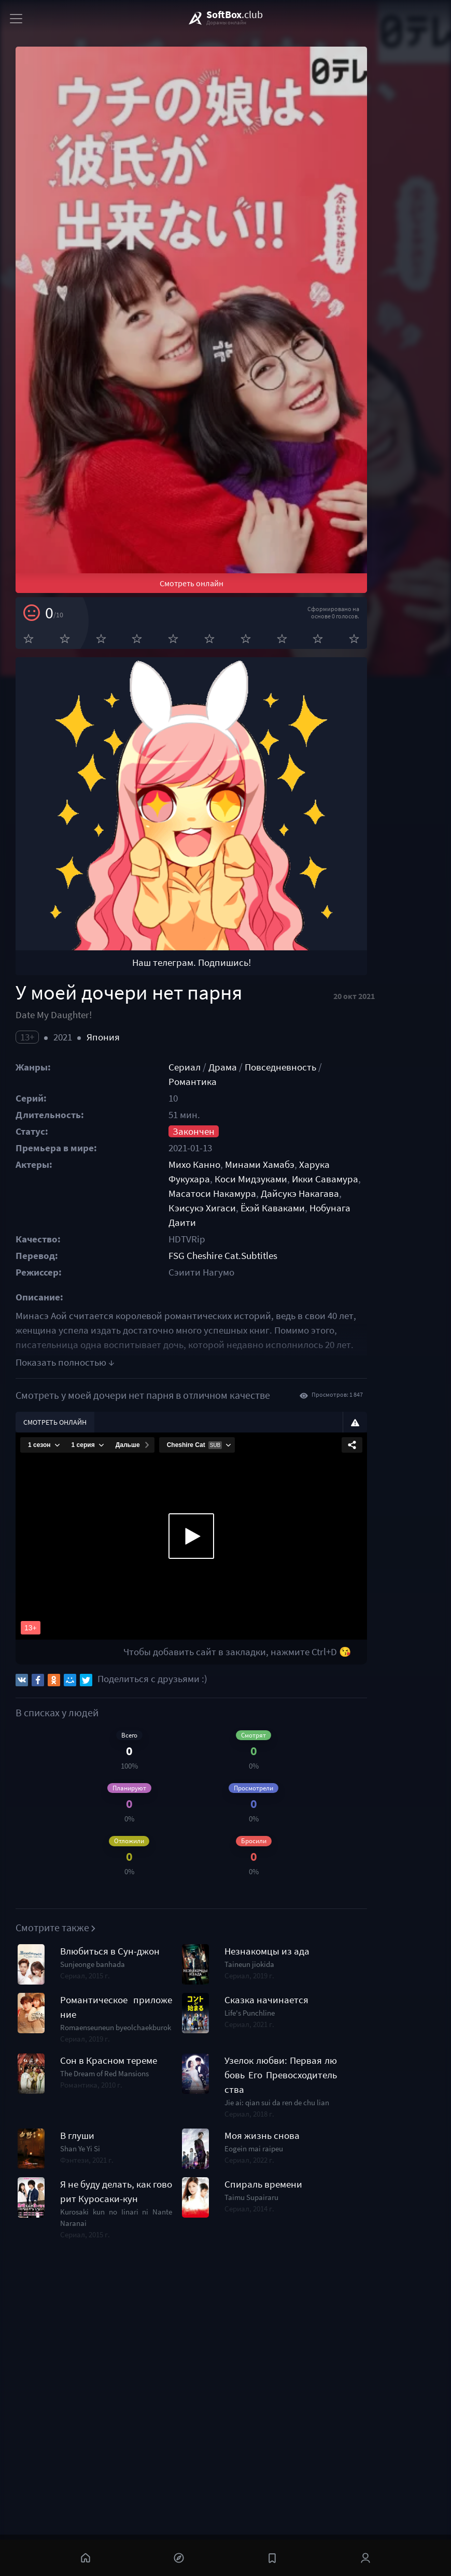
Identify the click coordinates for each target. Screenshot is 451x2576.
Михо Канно (226, 1327)
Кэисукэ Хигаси (316, 1356)
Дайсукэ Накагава (239, 1356)
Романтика (380, 1244)
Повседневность (312, 1244)
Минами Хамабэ (291, 1327)
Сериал (216, 1244)
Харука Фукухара (368, 1327)
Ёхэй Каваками (387, 1356)
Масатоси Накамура (369, 1342)
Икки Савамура (287, 1342)
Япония (103, 1214)
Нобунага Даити (235, 1371)
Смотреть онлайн (229, 697)
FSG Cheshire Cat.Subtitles (254, 1404)
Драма (254, 1244)
